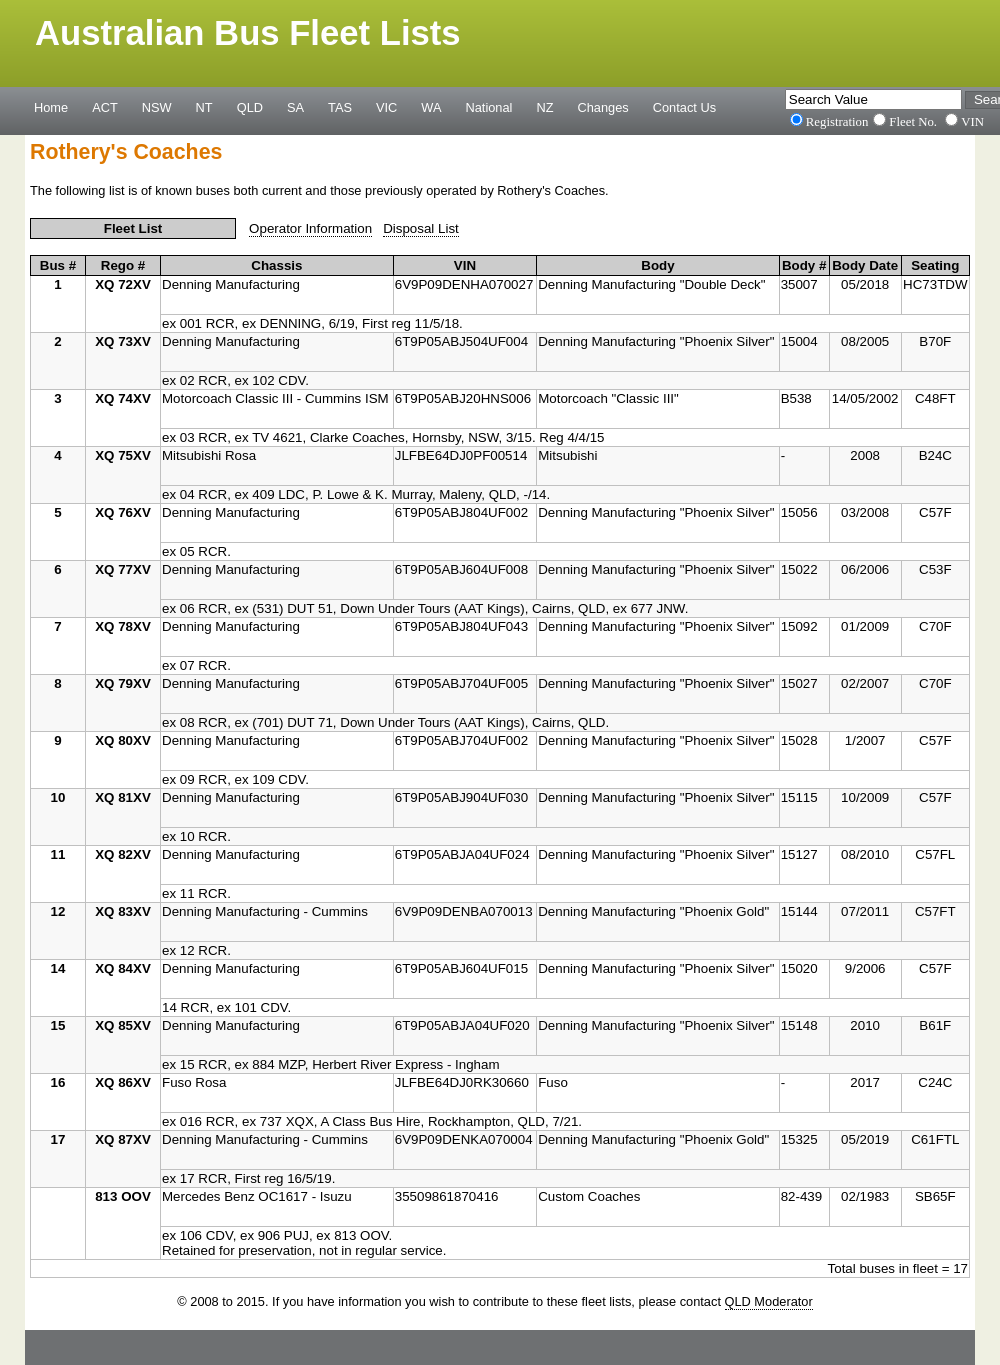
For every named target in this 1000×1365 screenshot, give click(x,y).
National (489, 107)
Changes (603, 107)
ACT (105, 107)
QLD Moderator (769, 1301)
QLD (250, 107)
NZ (544, 107)
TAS (340, 107)
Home (51, 107)
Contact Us (684, 107)
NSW (157, 107)
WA (431, 107)
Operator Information (310, 228)
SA (295, 107)
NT (204, 107)
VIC (386, 107)
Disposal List (421, 228)
